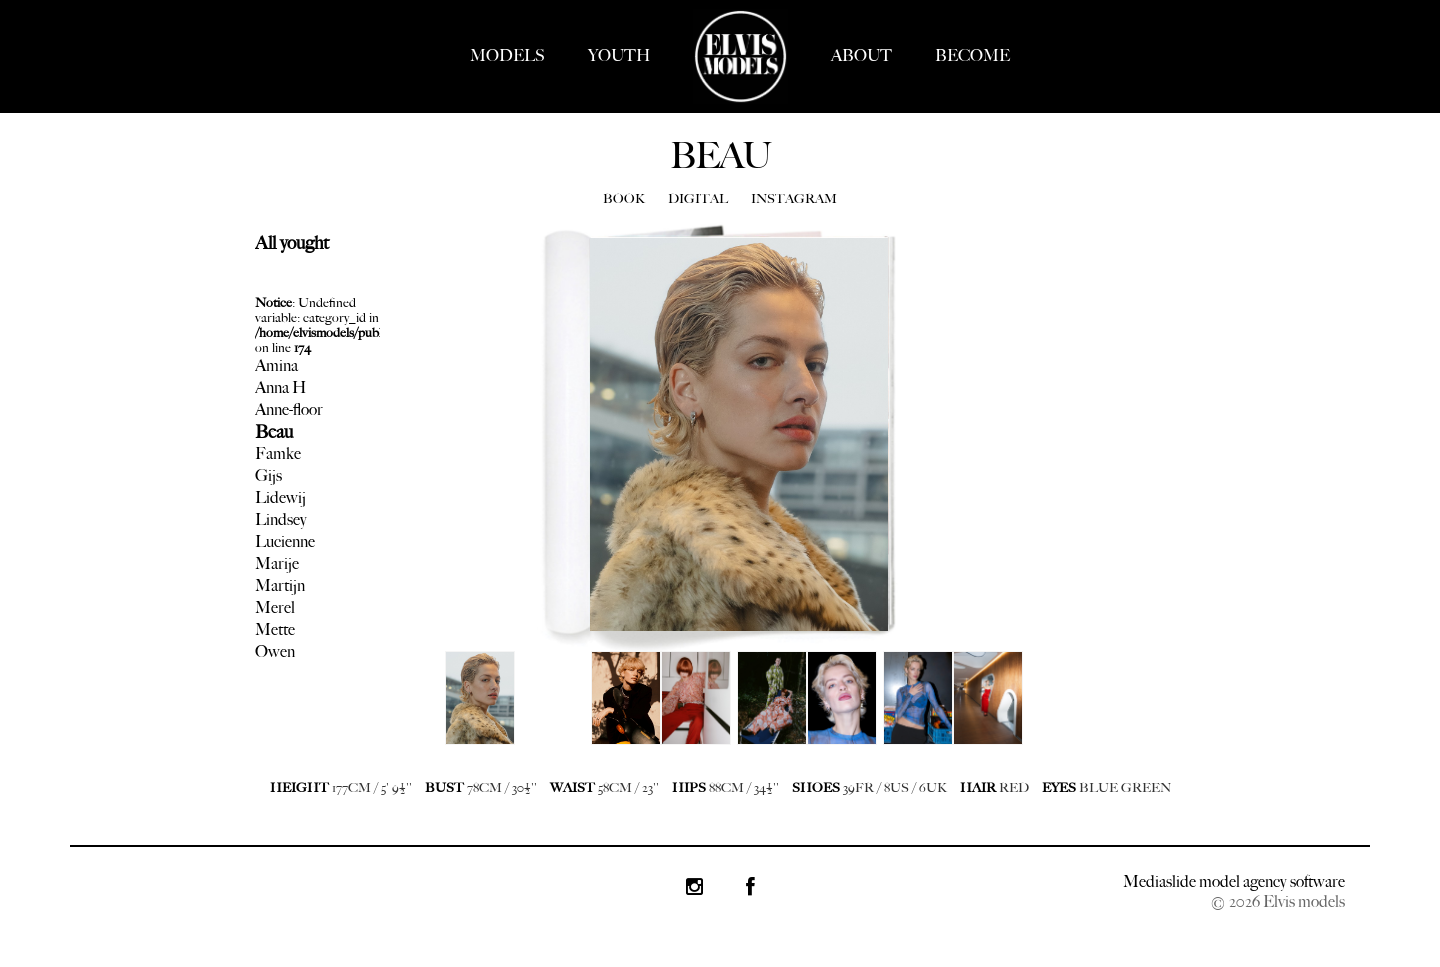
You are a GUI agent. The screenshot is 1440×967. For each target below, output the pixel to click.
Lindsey (281, 519)
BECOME (972, 55)
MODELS (507, 55)
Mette (275, 629)
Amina (276, 365)
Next (455, 713)
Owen (275, 651)
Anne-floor (289, 409)
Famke (278, 453)
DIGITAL (698, 198)
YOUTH (619, 55)
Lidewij (280, 497)
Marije (277, 563)
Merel (275, 607)
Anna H (280, 387)
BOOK (624, 198)
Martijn (280, 585)
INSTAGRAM (794, 198)
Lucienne (285, 541)
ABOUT (861, 55)
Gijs (268, 475)
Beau (274, 432)
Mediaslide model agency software (1234, 881)
